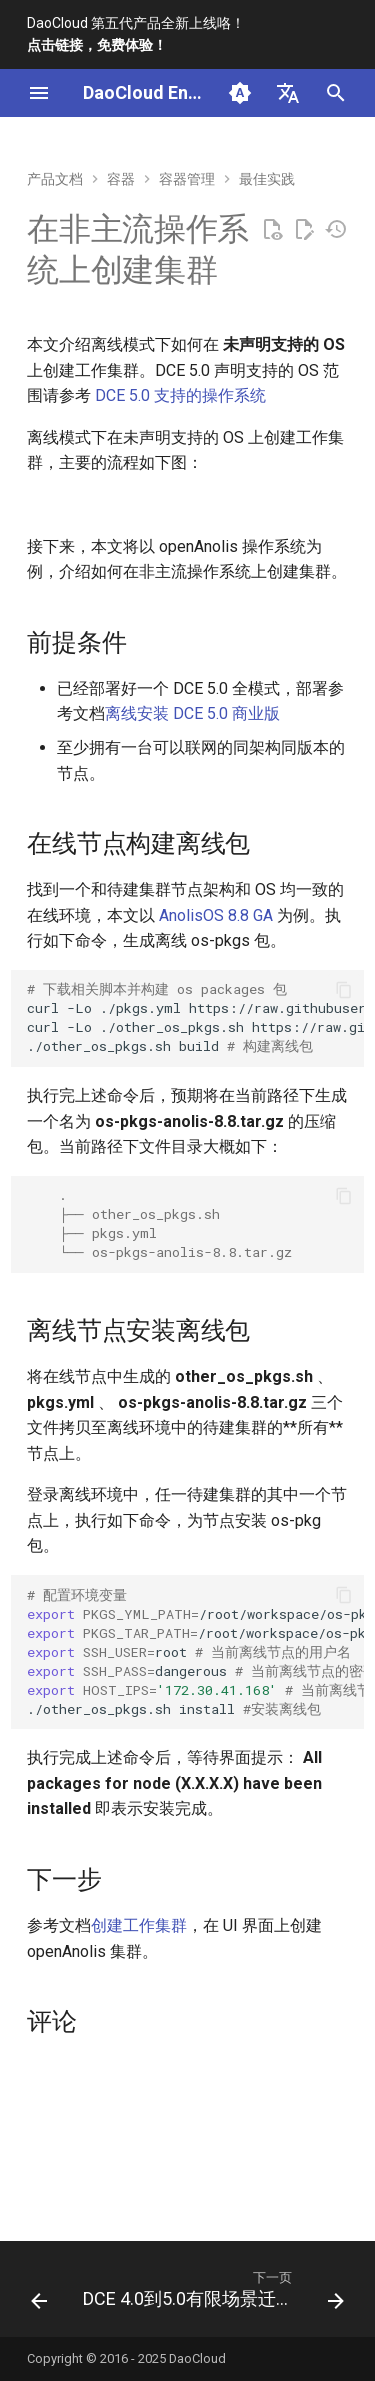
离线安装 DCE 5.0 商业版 (192, 713)
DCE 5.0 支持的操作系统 (180, 395)
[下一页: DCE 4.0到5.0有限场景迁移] (211, 2295)
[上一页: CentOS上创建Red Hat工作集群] (39, 2295)
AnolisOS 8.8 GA (216, 915)
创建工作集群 (139, 1925)
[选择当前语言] (288, 93)
